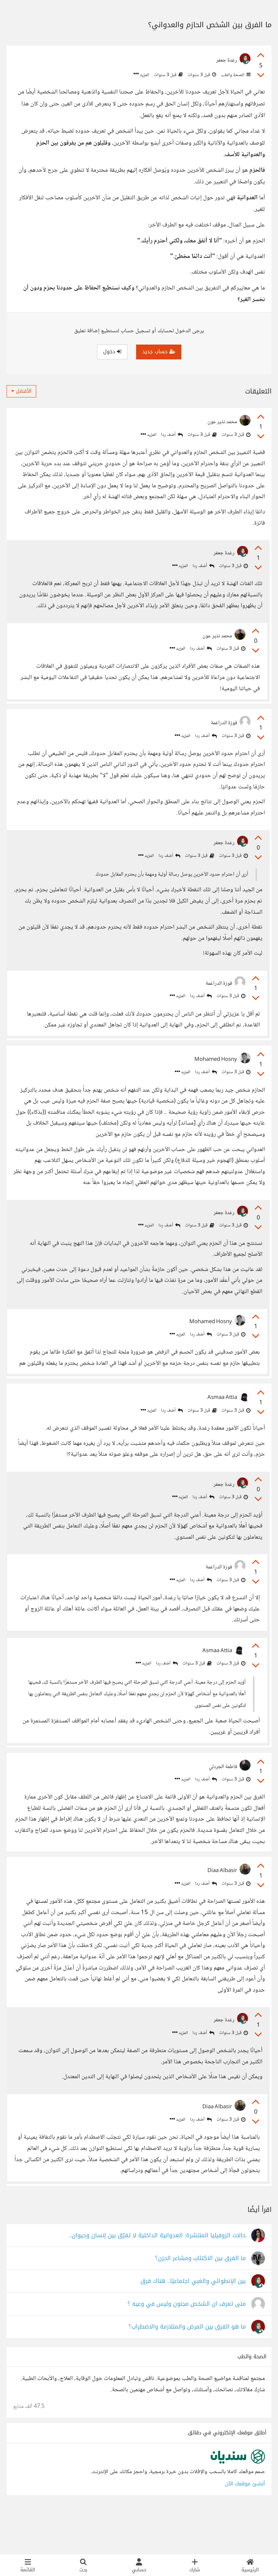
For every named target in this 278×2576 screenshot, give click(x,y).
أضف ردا (172, 435)
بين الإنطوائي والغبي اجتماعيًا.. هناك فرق (193, 2323)
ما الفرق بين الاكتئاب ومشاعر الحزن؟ (200, 2300)
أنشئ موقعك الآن (245, 2526)
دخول (112, 352)
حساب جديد (158, 352)
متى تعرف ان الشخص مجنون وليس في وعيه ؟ (186, 2346)
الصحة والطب (235, 75)
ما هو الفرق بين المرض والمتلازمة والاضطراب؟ (187, 2369)
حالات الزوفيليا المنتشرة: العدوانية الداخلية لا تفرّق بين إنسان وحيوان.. (157, 2277)
